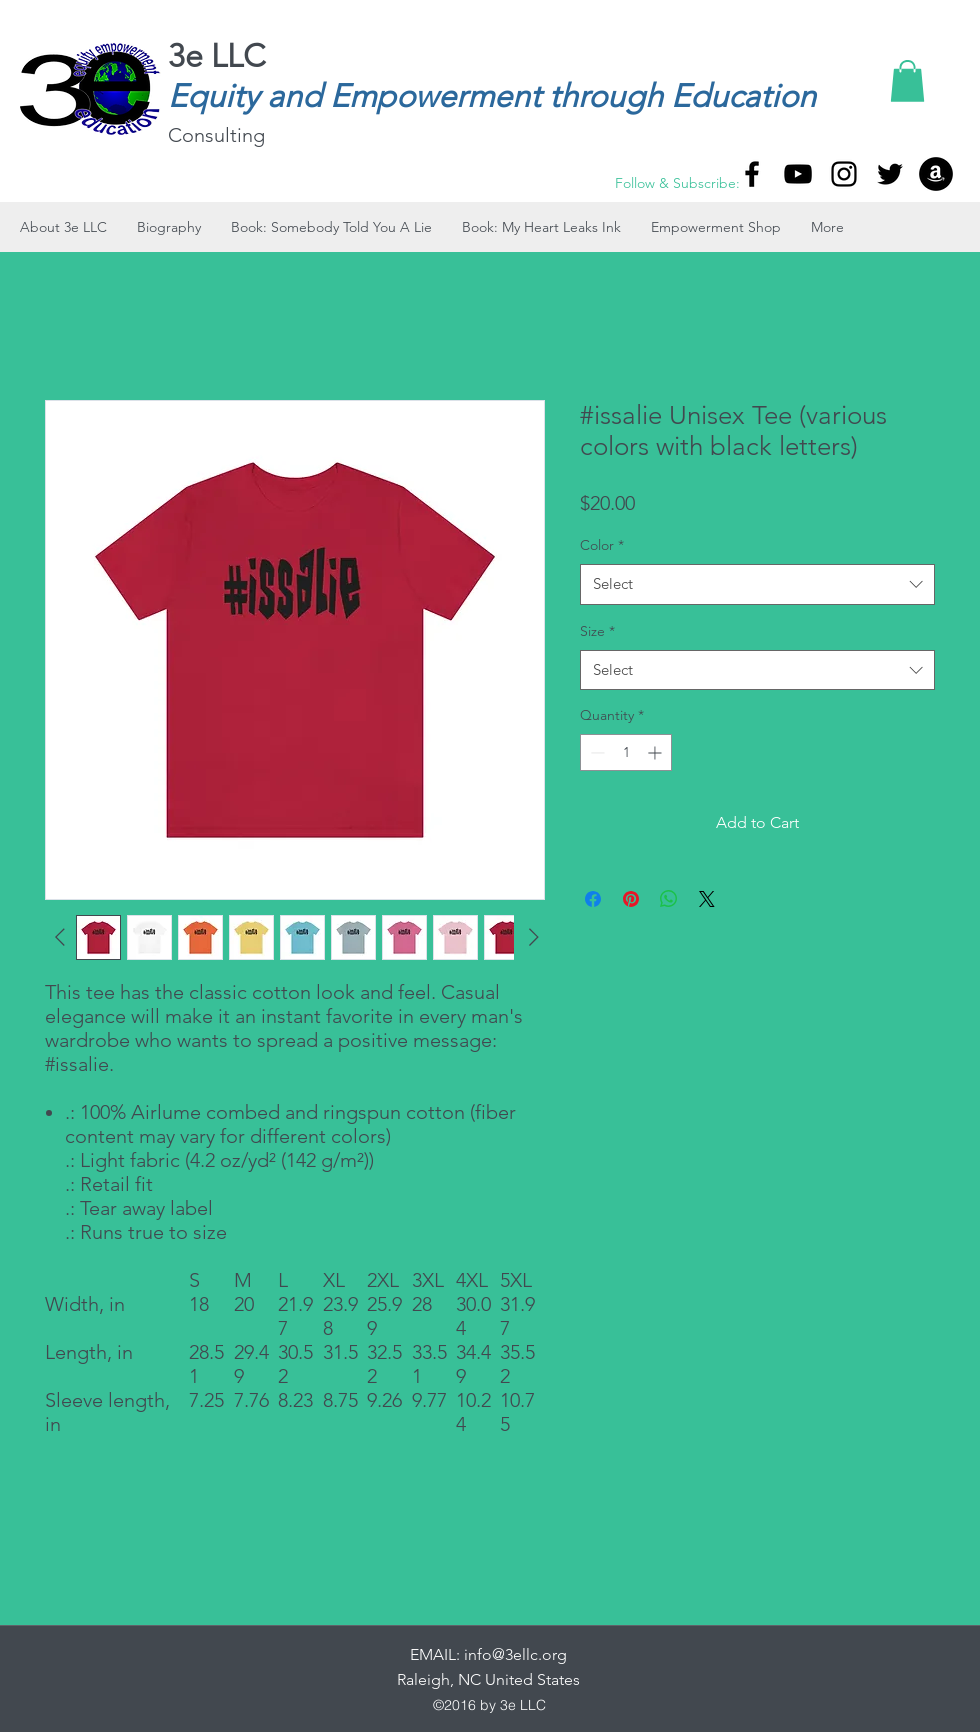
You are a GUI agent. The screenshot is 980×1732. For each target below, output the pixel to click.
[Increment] (656, 752)
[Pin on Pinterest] (631, 899)
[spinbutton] (626, 752)
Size (597, 631)
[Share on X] (707, 899)
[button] (907, 81)
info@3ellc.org (515, 1654)
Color (602, 545)
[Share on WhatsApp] (669, 899)
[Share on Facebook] (593, 899)
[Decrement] (595, 752)
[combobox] (757, 584)
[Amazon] (936, 174)
